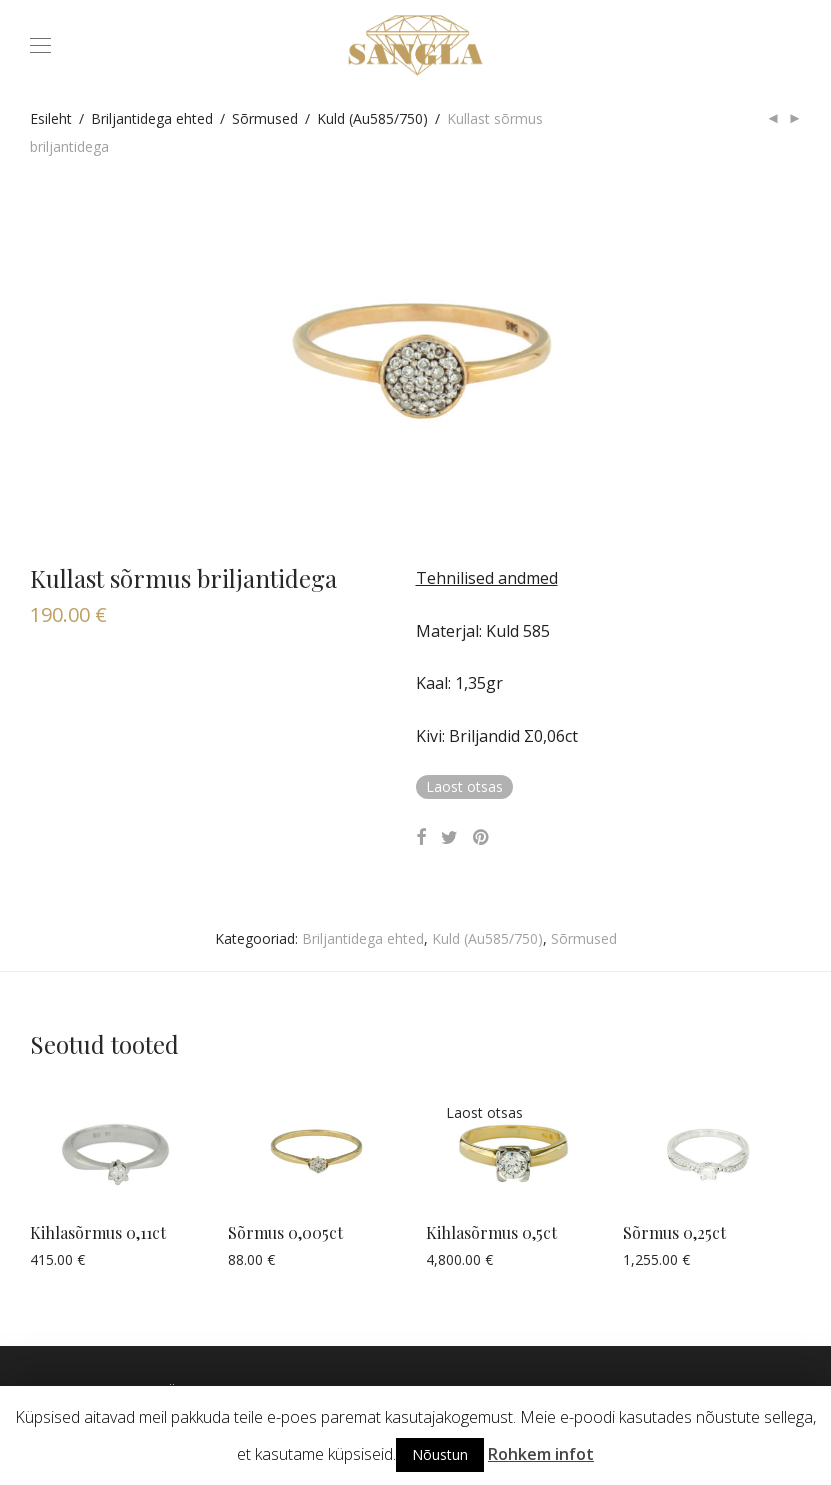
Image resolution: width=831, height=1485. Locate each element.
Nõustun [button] (440, 1454)
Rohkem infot (541, 1454)
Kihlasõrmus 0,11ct (98, 1232)
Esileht (51, 118)
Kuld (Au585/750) (372, 118)
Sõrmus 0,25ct (674, 1232)
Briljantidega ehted (152, 118)
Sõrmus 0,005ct (285, 1232)
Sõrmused (265, 118)
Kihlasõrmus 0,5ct (491, 1232)
